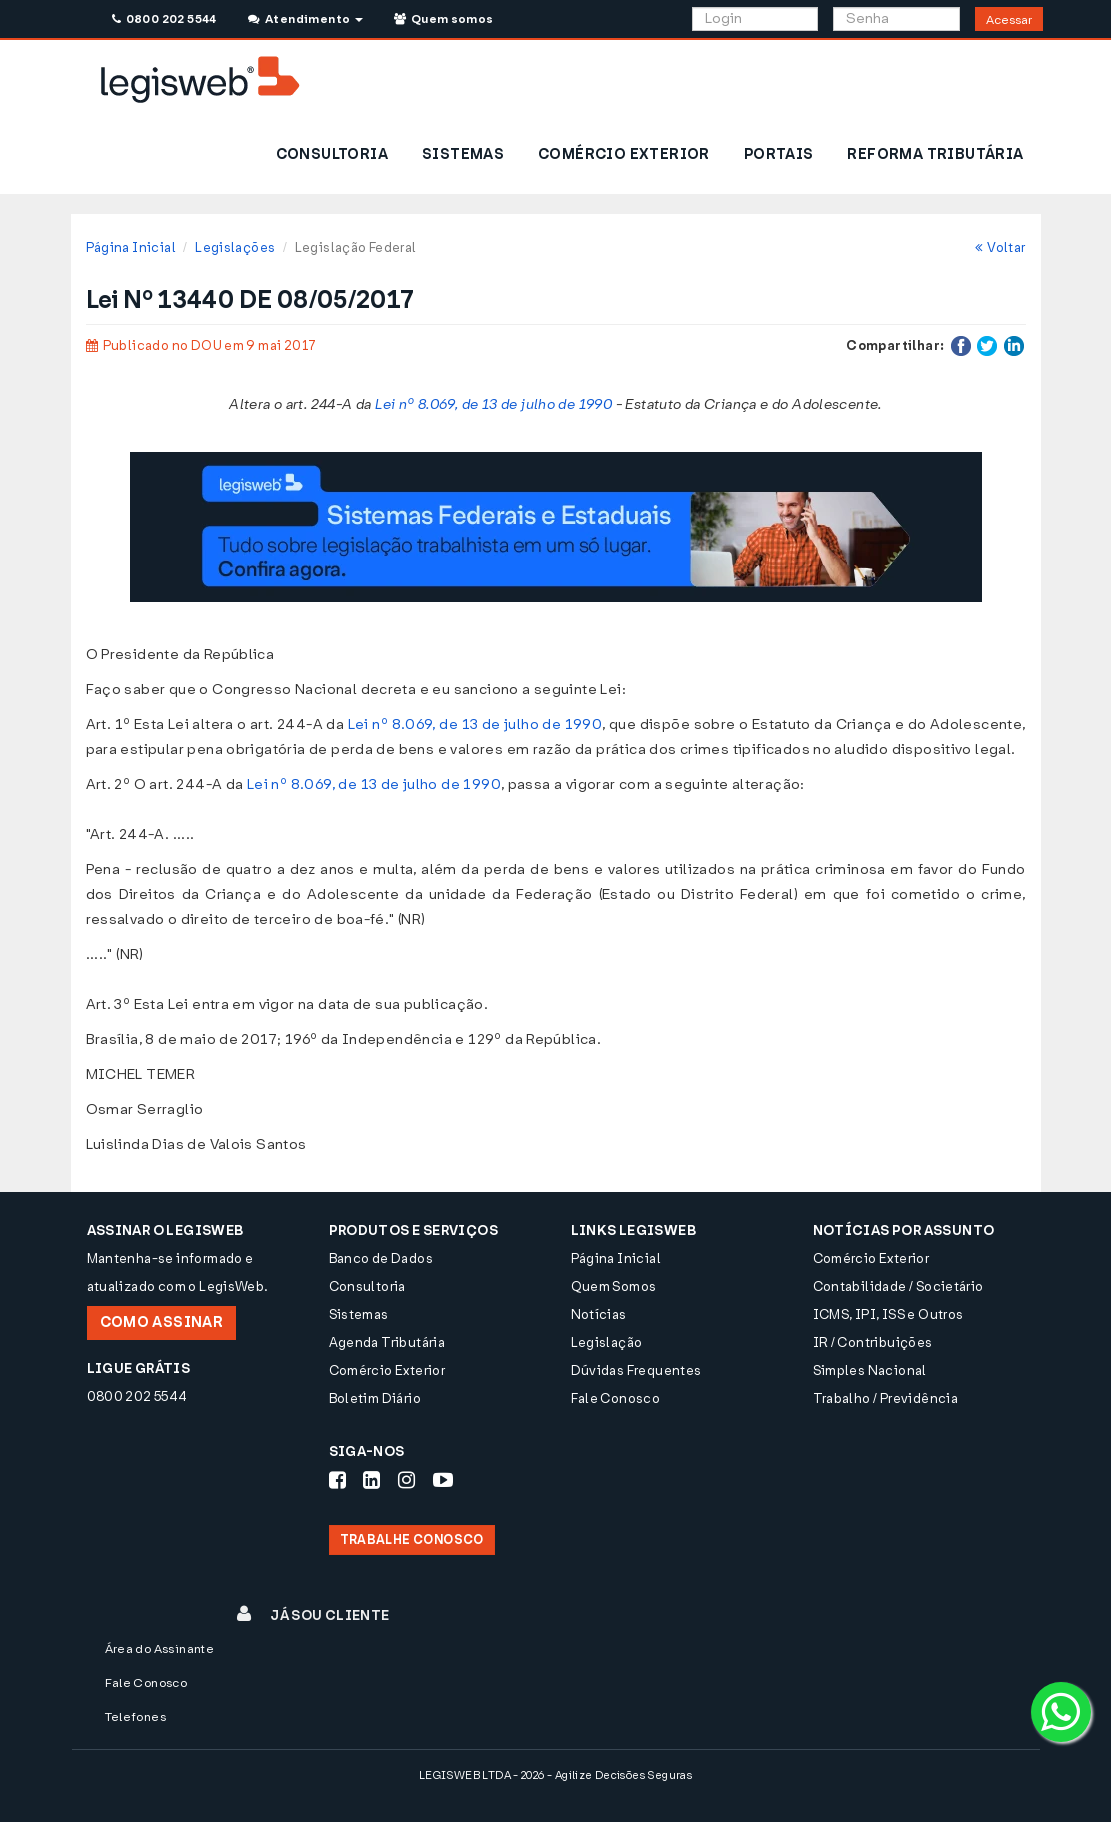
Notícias (599, 1314)
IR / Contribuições (873, 1342)
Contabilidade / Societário (898, 1286)
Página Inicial (131, 247)
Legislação (607, 1342)
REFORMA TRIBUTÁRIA (935, 154)
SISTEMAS (463, 154)
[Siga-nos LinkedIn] (371, 1480)
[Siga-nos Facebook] (337, 1480)
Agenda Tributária (387, 1342)
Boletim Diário (375, 1398)
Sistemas (359, 1314)
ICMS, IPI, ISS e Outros (888, 1314)
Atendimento (305, 19)
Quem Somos (614, 1286)
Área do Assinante (160, 1649)
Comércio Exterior (387, 1370)
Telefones (136, 1717)
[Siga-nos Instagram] (406, 1480)
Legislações (235, 247)
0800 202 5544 (164, 19)
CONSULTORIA (332, 154)
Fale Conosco (616, 1398)
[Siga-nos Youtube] (443, 1480)
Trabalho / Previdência (886, 1398)
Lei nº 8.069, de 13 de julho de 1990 (493, 404)
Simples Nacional (870, 1370)
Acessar (1009, 20)
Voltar (1000, 247)
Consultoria (367, 1286)
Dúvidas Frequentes (636, 1370)
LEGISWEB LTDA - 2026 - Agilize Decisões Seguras (555, 1775)
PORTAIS (779, 154)
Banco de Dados (381, 1258)
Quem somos (444, 19)
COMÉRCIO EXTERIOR (624, 154)
